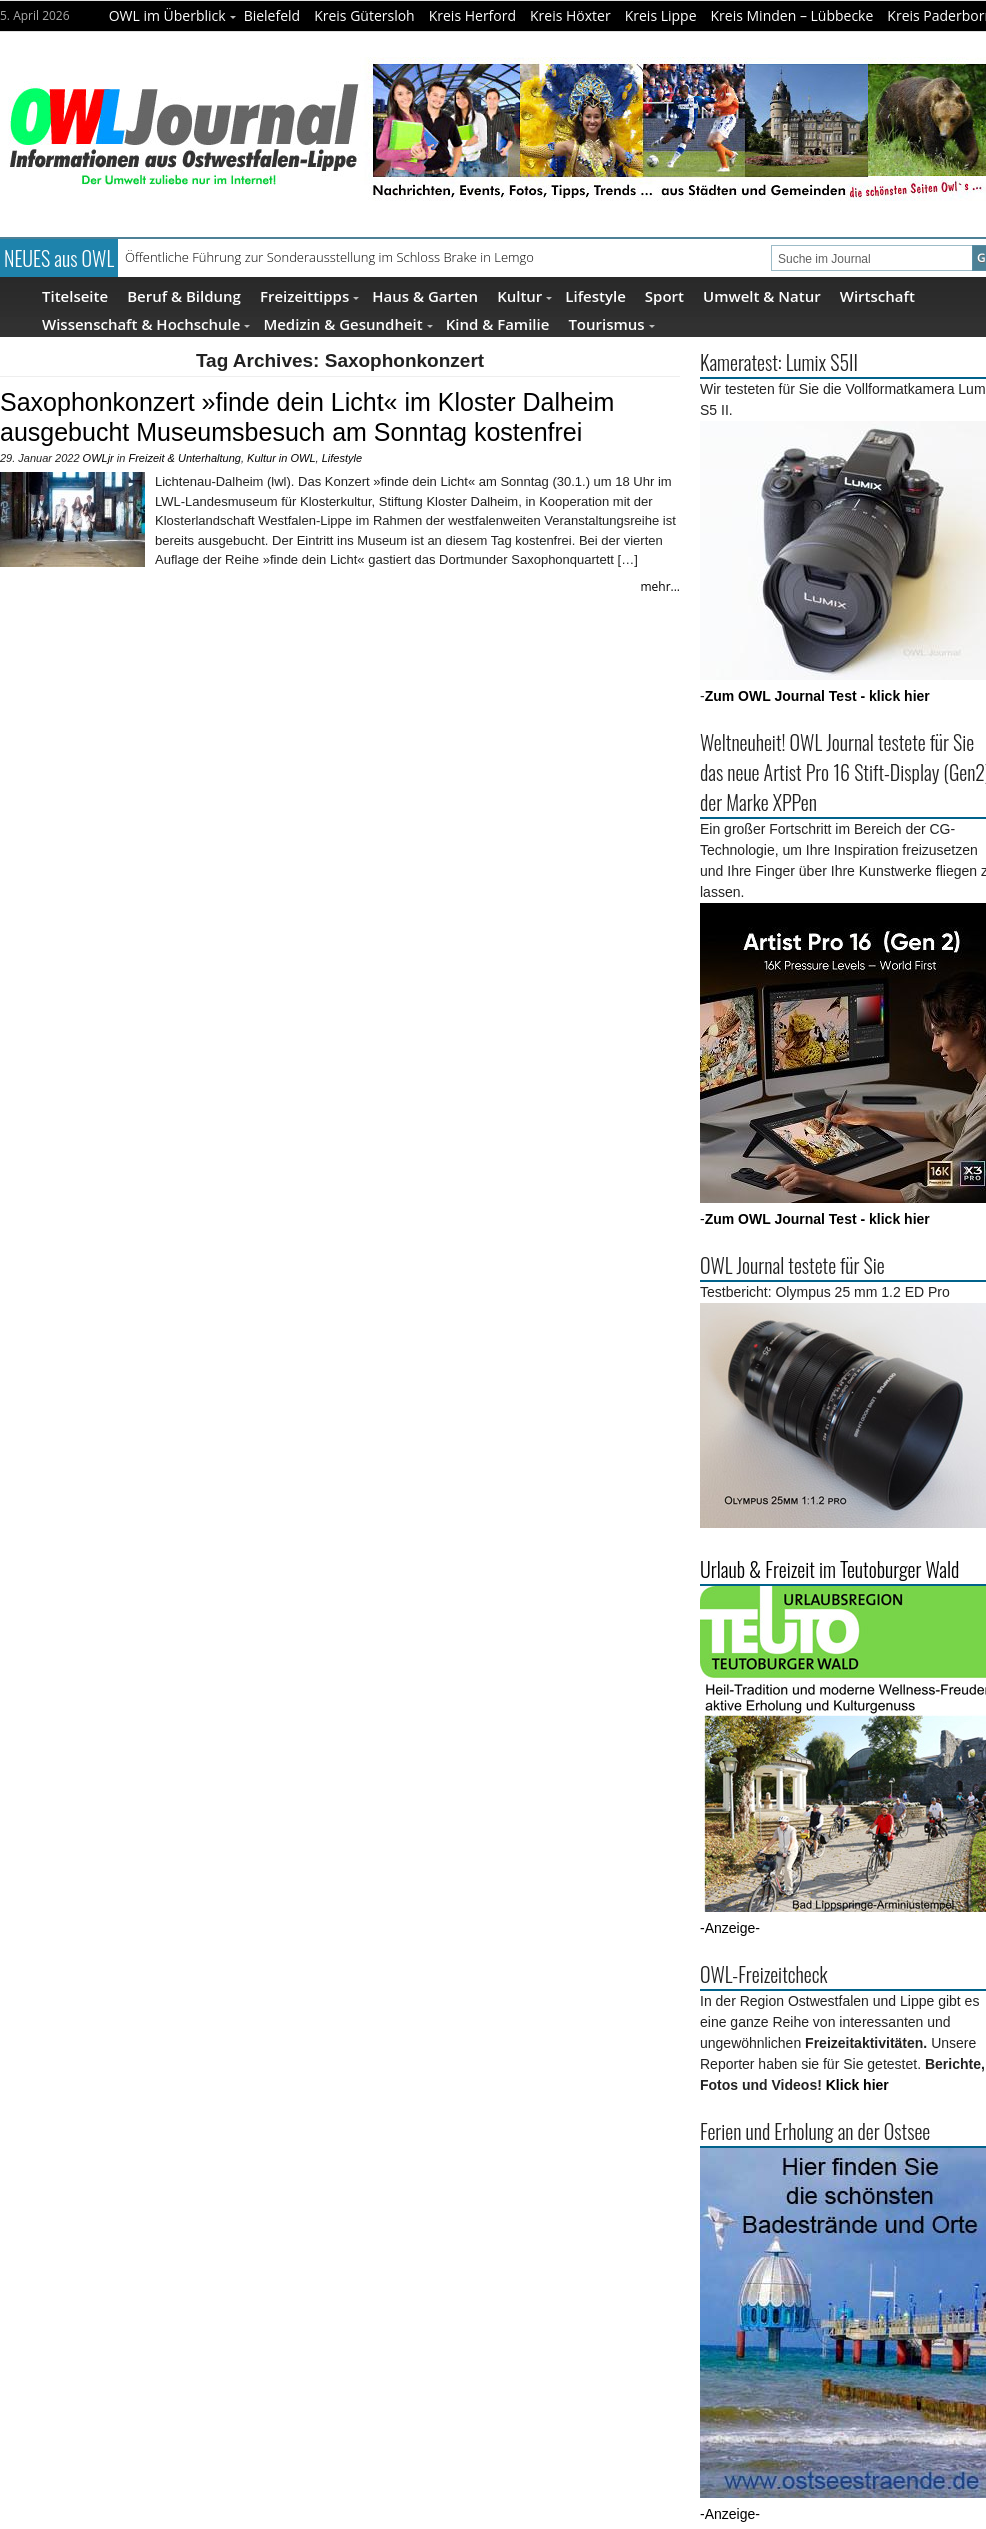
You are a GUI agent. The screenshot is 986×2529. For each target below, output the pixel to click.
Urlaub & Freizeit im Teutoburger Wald (829, 1569)
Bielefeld (272, 15)
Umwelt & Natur (762, 295)
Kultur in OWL (281, 458)
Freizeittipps (309, 295)
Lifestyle (595, 295)
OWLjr (98, 458)
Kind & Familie (498, 323)
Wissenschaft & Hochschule (146, 323)
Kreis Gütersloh (364, 15)
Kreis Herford (472, 15)
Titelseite (75, 295)
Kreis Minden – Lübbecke (792, 15)
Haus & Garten (425, 295)
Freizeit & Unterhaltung (184, 458)
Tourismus (611, 323)
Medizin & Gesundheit (347, 323)
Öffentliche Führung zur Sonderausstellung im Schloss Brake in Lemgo (329, 257)
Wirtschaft (877, 295)
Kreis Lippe (661, 15)
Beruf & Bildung (184, 295)
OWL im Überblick (172, 15)
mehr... (660, 586)
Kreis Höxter (570, 15)
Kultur (524, 295)
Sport (664, 295)
